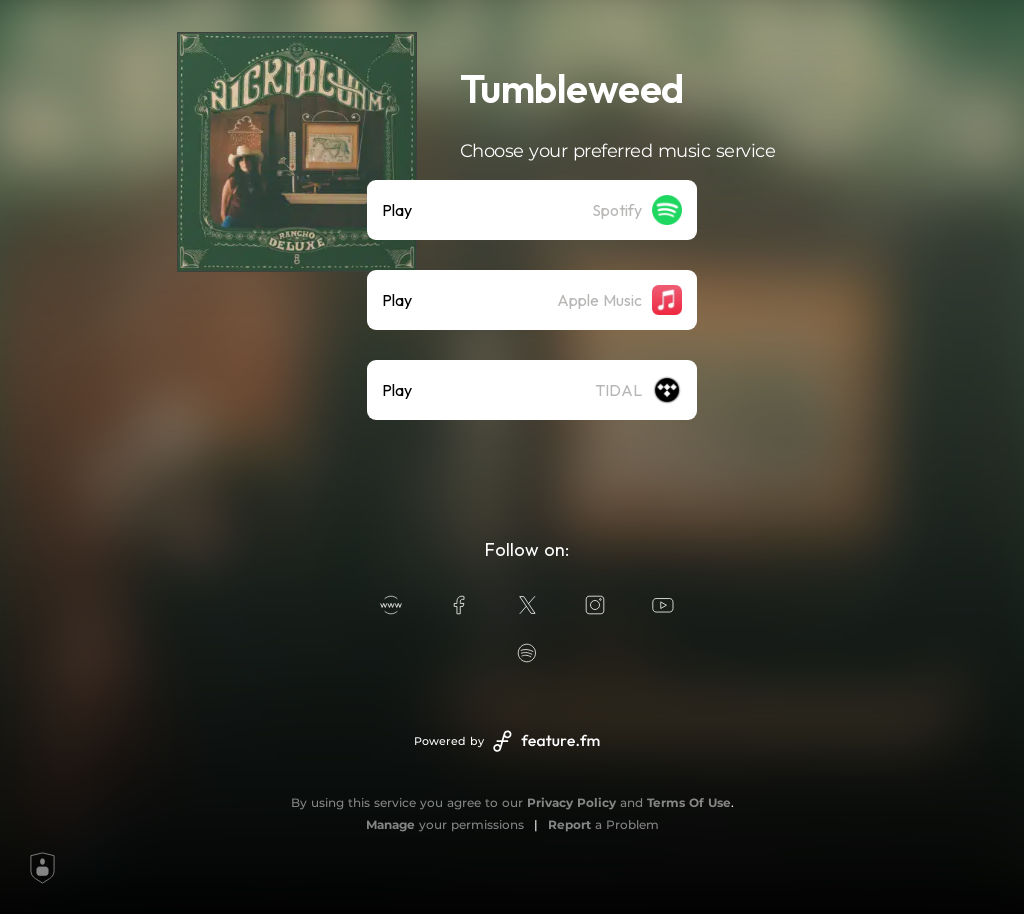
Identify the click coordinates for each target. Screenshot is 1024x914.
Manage (390, 824)
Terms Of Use (689, 802)
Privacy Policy (571, 802)
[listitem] (532, 210)
